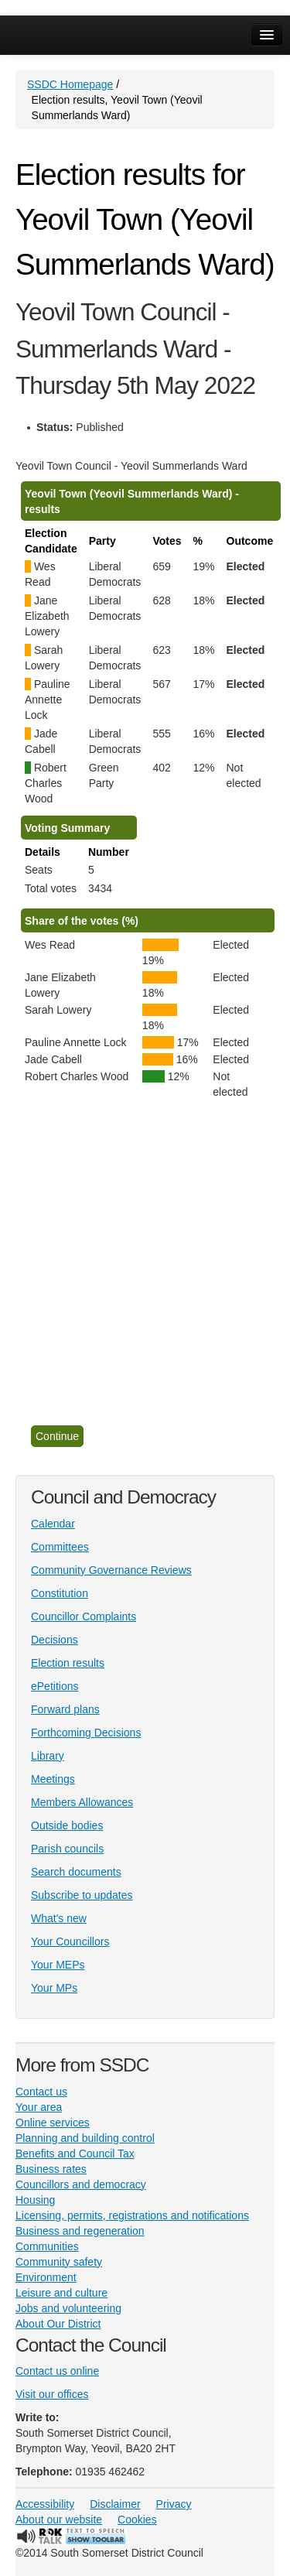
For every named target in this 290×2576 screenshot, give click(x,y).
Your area (38, 2107)
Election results (67, 1663)
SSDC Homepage (70, 84)
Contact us (41, 2091)
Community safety (58, 2262)
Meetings (53, 1779)
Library (47, 1756)
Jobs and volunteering (68, 2308)
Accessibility (44, 2504)
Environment (46, 2277)
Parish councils (67, 1848)
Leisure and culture (61, 2293)
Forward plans (65, 1709)
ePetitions (54, 1686)
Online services (52, 2122)
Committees (60, 1547)
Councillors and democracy (80, 2184)
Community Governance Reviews (111, 1570)
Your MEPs (58, 1965)
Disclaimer (115, 2504)
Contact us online (57, 2371)
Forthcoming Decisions (86, 1732)
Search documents (76, 1872)
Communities (47, 2246)
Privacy (174, 2504)
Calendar (53, 1523)
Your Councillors (70, 1941)
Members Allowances (82, 1802)
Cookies (137, 2519)
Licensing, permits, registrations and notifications (132, 2215)
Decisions (54, 1640)
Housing (35, 2200)
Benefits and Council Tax (75, 2153)
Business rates (51, 2169)
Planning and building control (85, 2138)
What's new (59, 1918)
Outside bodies (67, 1825)
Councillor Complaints (83, 1616)
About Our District (58, 2324)
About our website (58, 2519)
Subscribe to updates (82, 1895)
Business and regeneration (80, 2231)
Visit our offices (51, 2394)
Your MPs (54, 1988)
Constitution (59, 1593)
